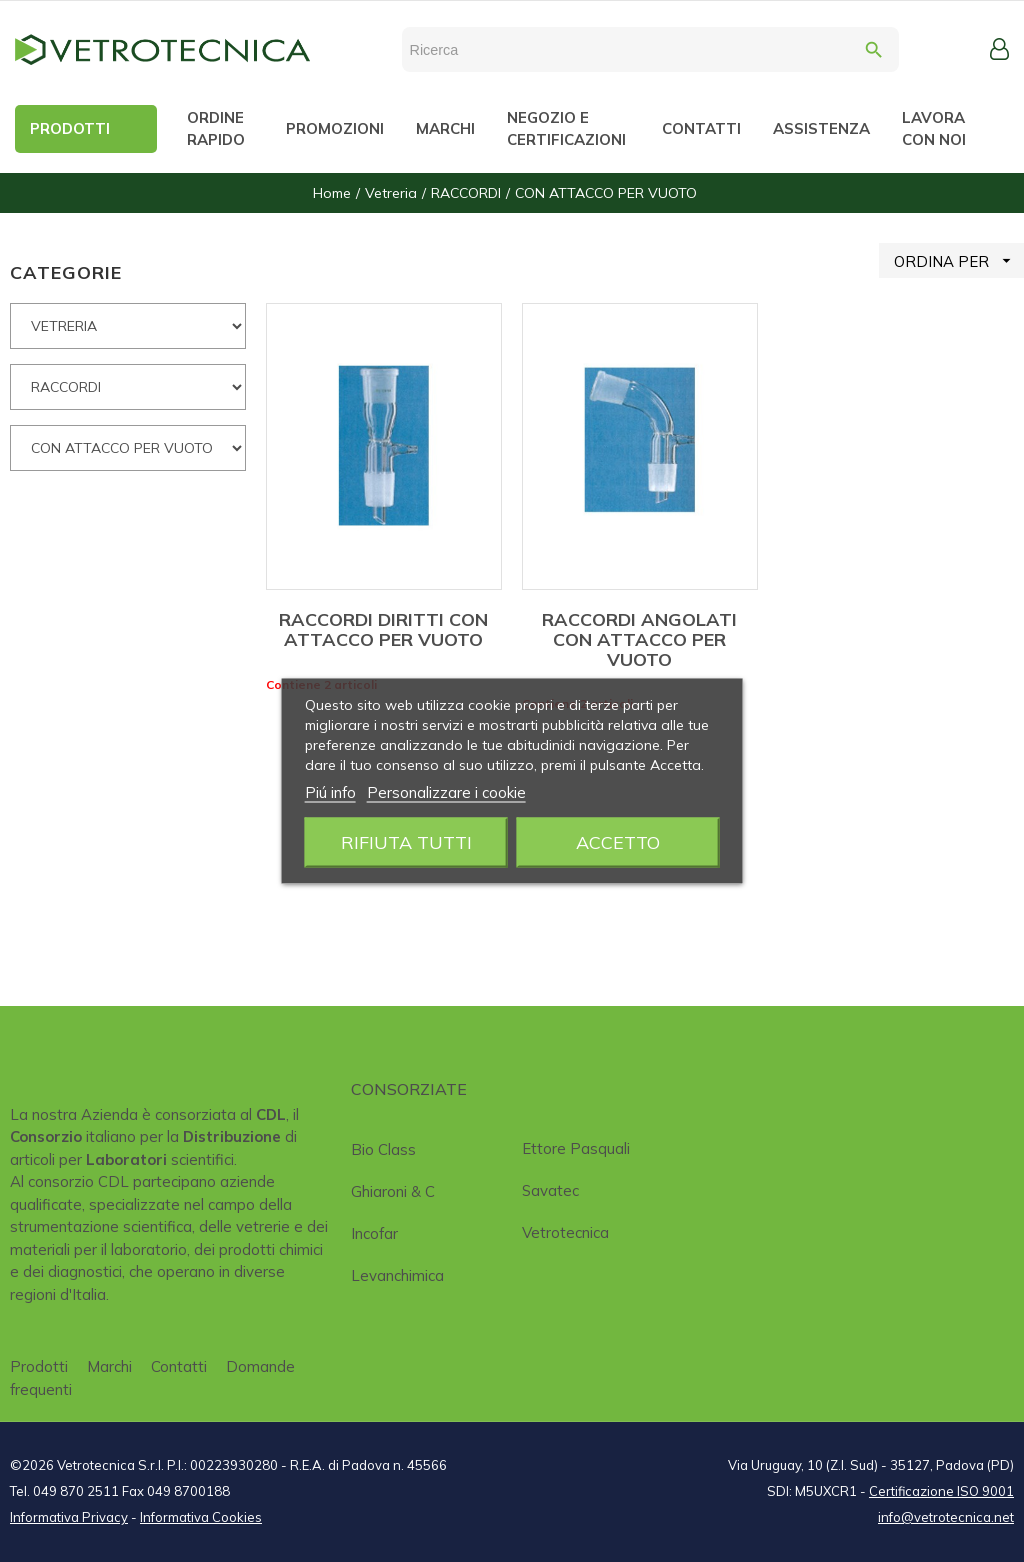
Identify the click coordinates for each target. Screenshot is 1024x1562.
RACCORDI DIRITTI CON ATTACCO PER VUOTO (383, 629)
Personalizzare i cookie (446, 792)
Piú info (330, 792)
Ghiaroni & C (393, 1191)
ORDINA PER (959, 260)
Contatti (179, 1366)
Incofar (374, 1233)
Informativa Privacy (69, 1517)
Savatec (550, 1190)
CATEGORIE (66, 272)
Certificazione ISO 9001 (941, 1491)
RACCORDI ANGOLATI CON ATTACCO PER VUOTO (639, 639)
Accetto (618, 842)
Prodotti (39, 1366)
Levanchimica (397, 1275)
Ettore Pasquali (576, 1148)
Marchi (109, 1366)
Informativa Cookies (201, 1517)
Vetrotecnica (565, 1232)
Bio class (383, 1149)
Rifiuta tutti (406, 842)
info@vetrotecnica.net (946, 1517)
